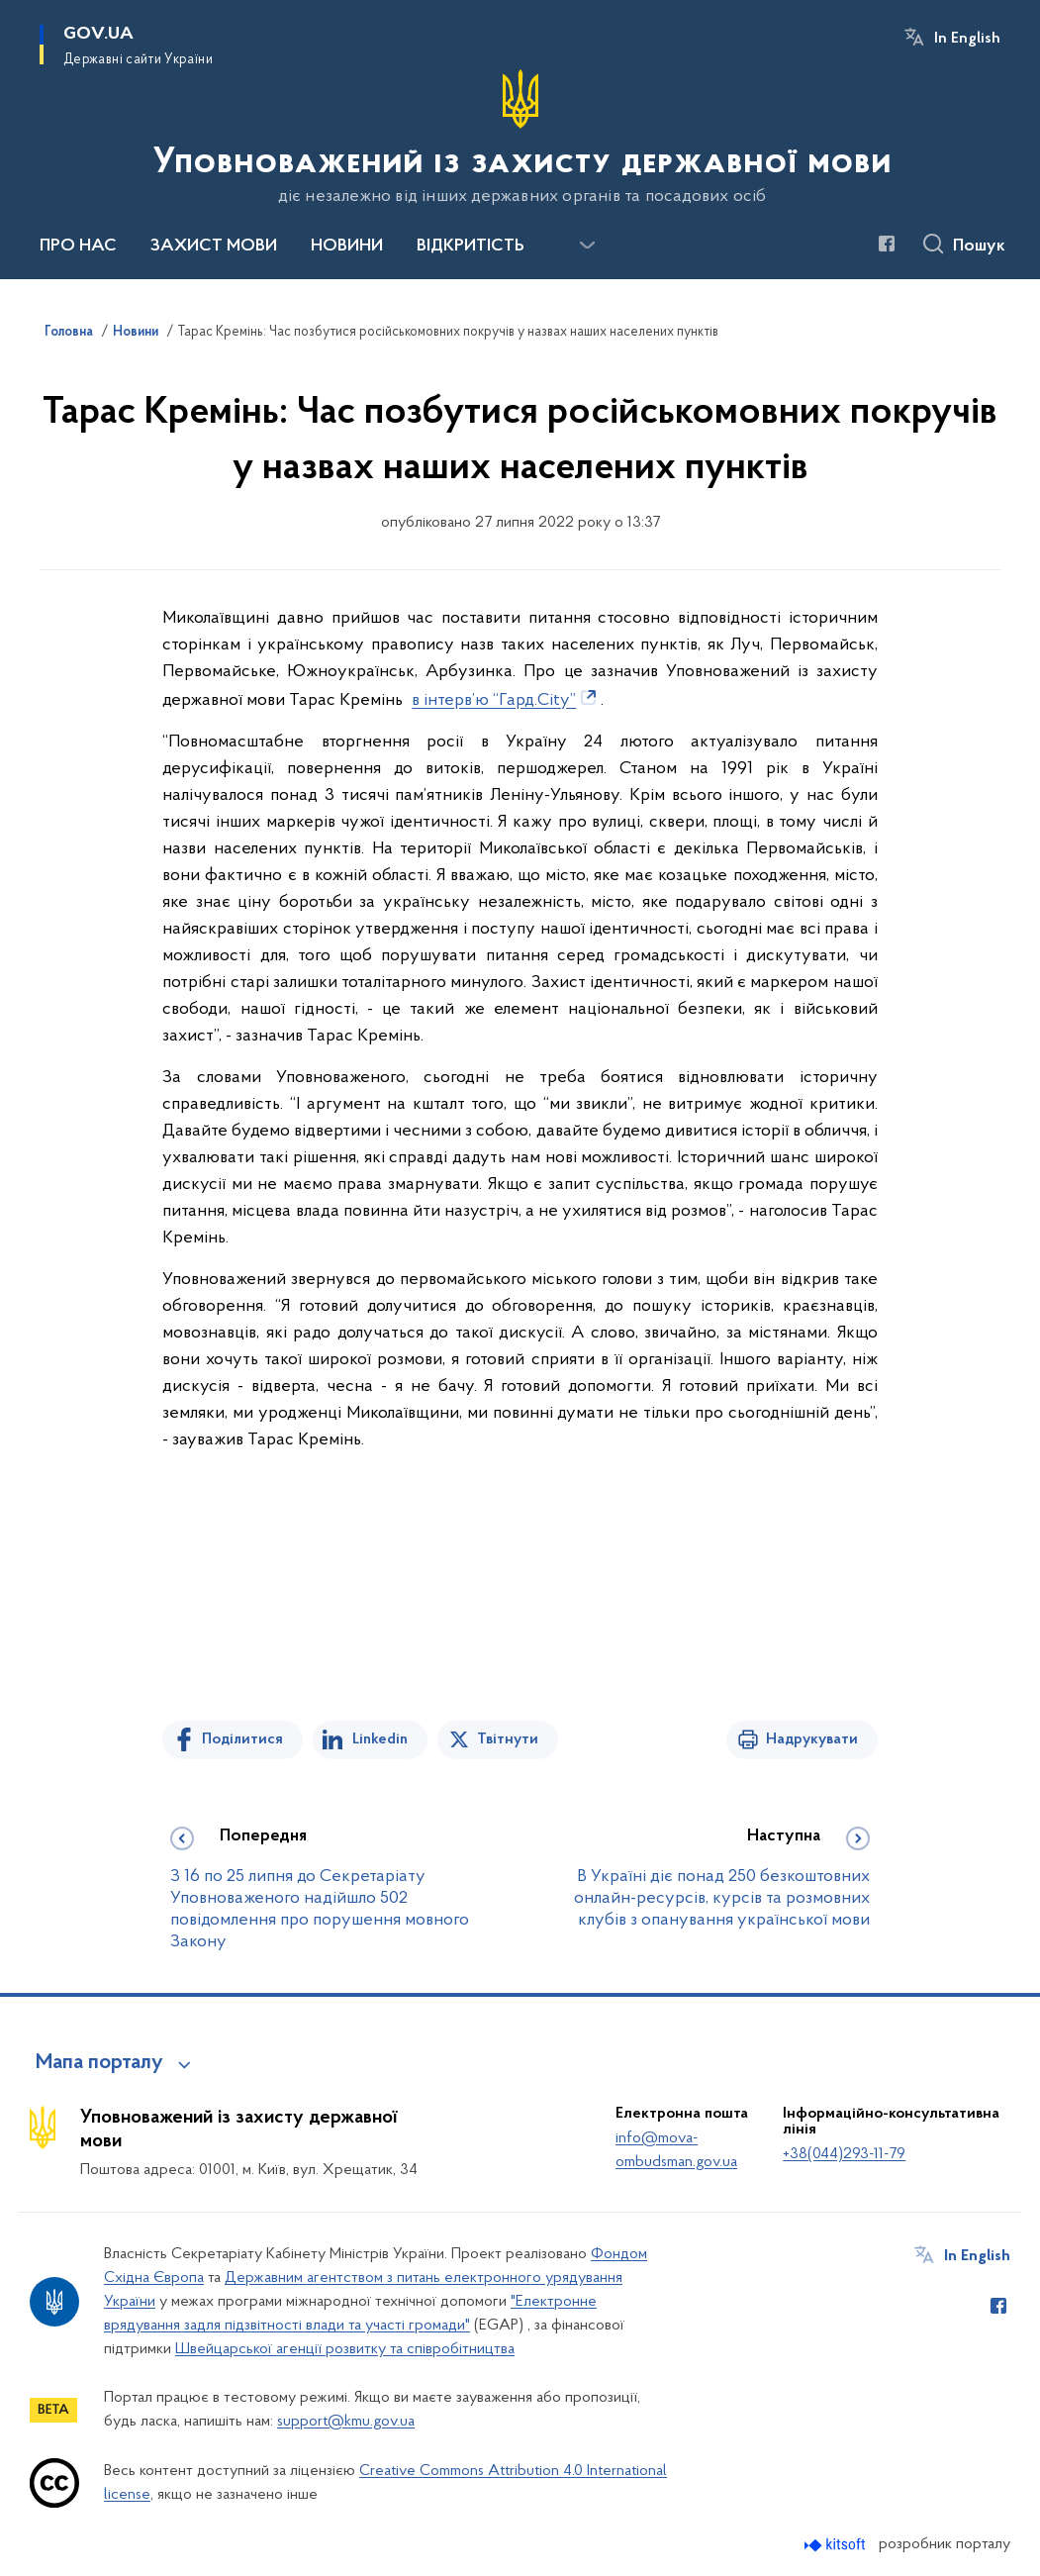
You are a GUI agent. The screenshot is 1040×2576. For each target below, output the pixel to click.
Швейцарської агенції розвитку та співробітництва (345, 2349)
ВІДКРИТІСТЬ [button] (470, 246)
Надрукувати (812, 1739)
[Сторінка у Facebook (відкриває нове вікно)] (886, 243)
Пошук (979, 246)
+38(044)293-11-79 (844, 2154)
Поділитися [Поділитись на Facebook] (242, 1739)
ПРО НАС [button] (78, 246)
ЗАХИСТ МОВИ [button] (213, 246)
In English (967, 39)
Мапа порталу (99, 2063)
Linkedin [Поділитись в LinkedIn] (380, 1739)
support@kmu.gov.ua (346, 2421)
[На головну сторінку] (520, 137)
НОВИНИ (347, 246)
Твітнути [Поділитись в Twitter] (507, 1739)
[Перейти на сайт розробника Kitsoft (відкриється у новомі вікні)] (836, 2544)
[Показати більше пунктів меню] (587, 245)
